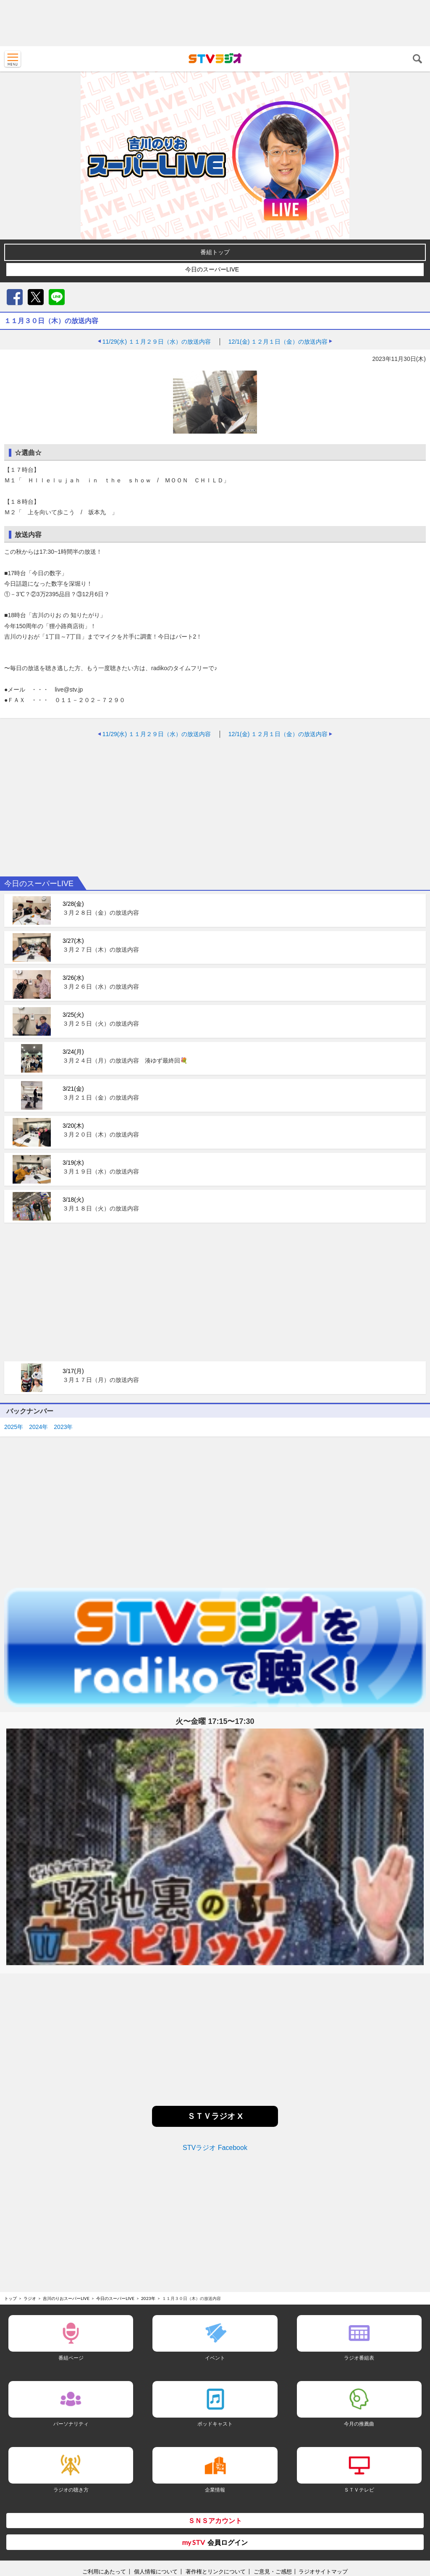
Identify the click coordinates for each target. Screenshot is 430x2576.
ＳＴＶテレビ (359, 2490)
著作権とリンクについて (216, 2571)
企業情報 (215, 2490)
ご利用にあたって (104, 2571)
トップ (10, 2298)
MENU (12, 58)
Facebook (15, 297)
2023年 (63, 1427)
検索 (417, 58)
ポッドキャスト (215, 2424)
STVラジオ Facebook (215, 2147)
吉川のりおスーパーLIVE (66, 2298)
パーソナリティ (71, 2424)
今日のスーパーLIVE (212, 269)
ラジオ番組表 (359, 2358)
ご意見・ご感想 (273, 2571)
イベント (215, 2358)
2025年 (13, 1427)
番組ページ (71, 2358)
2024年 (38, 1427)
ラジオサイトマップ (323, 2571)
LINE (57, 297)
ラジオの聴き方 (71, 2490)
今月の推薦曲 (359, 2424)
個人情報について (156, 2571)
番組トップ (215, 252)
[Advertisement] (215, 23)
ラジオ (30, 2298)
